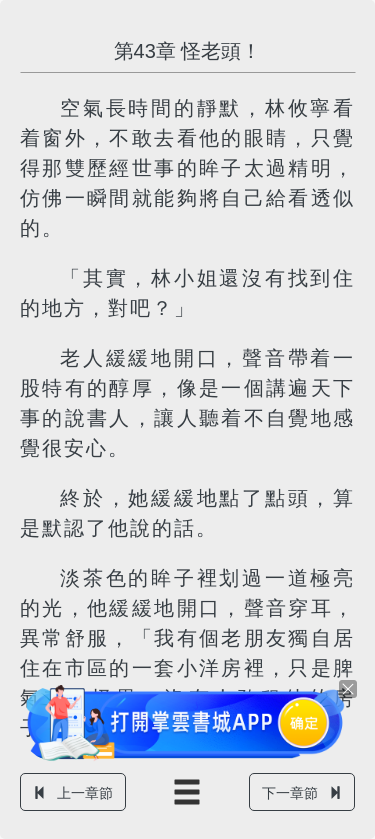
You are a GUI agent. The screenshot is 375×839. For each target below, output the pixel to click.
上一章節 (73, 793)
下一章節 (302, 793)
